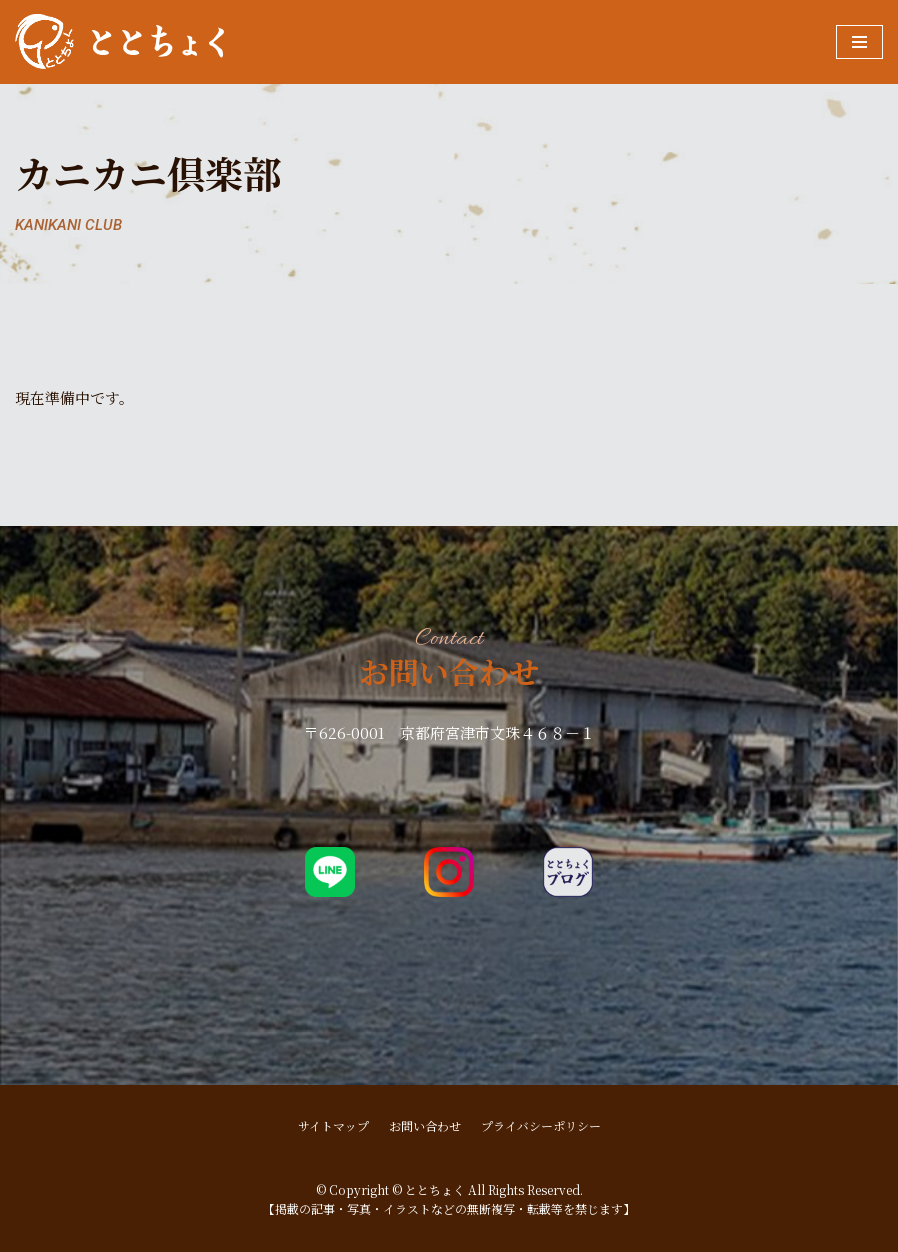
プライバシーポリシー (541, 1125)
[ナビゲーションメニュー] (859, 42)
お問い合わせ (425, 1125)
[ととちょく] (119, 42)
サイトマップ (333, 1125)
